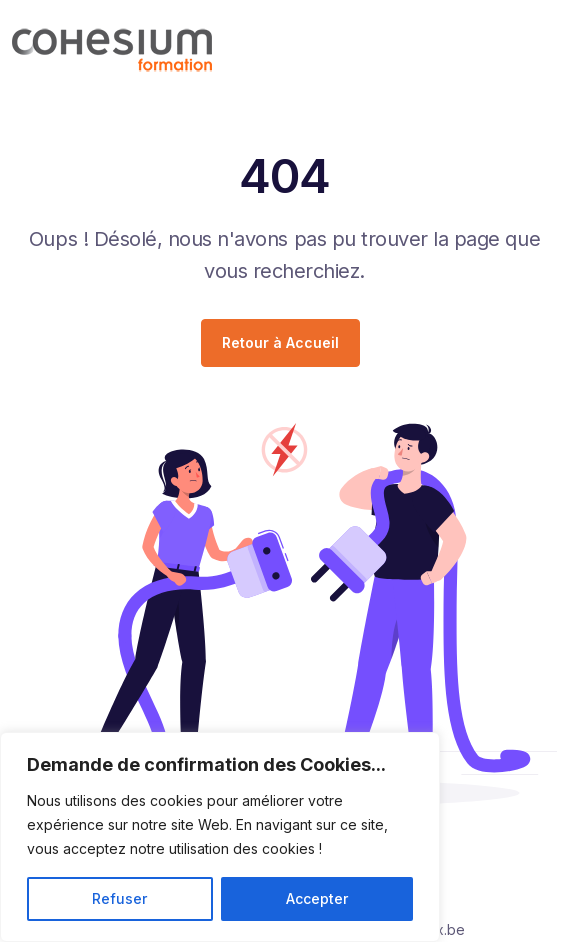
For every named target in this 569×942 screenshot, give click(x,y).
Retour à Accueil (280, 342)
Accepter (317, 898)
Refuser (119, 898)
